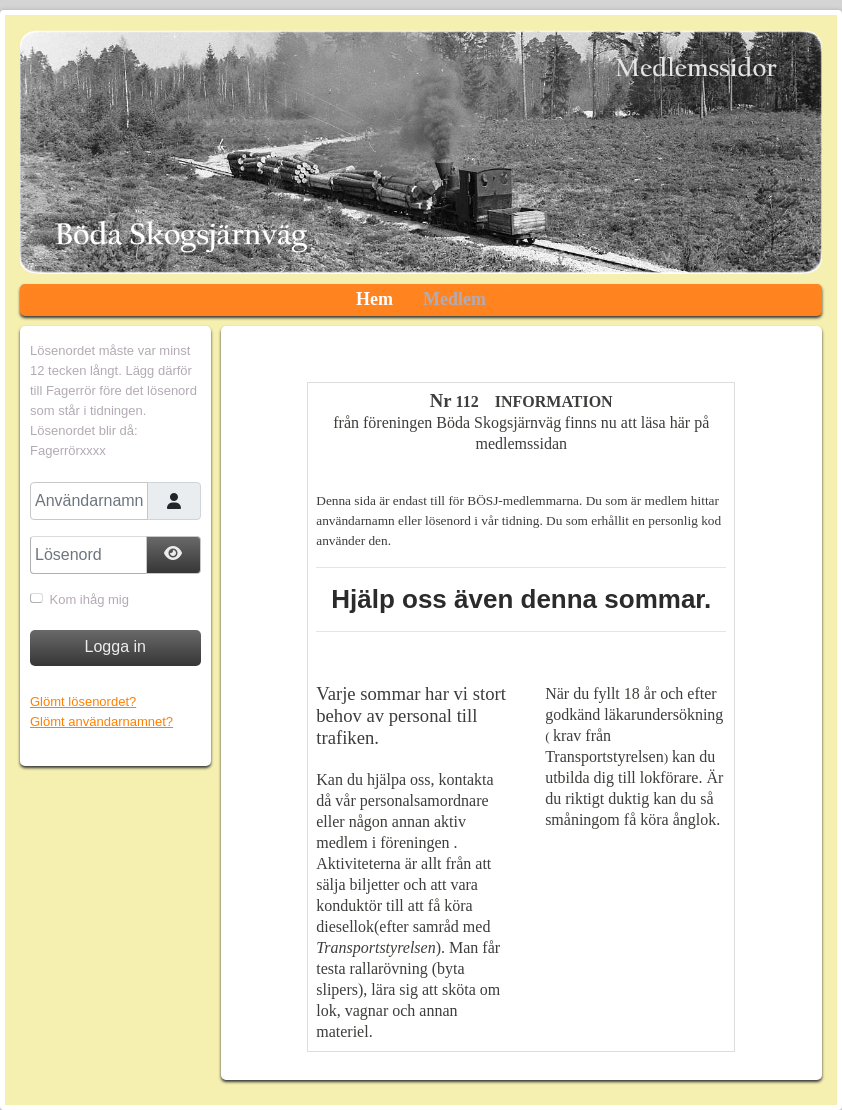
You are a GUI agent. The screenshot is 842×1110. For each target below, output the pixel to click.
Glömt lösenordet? (83, 701)
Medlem (454, 299)
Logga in (115, 646)
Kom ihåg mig (89, 599)
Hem (374, 299)
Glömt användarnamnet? (101, 721)
